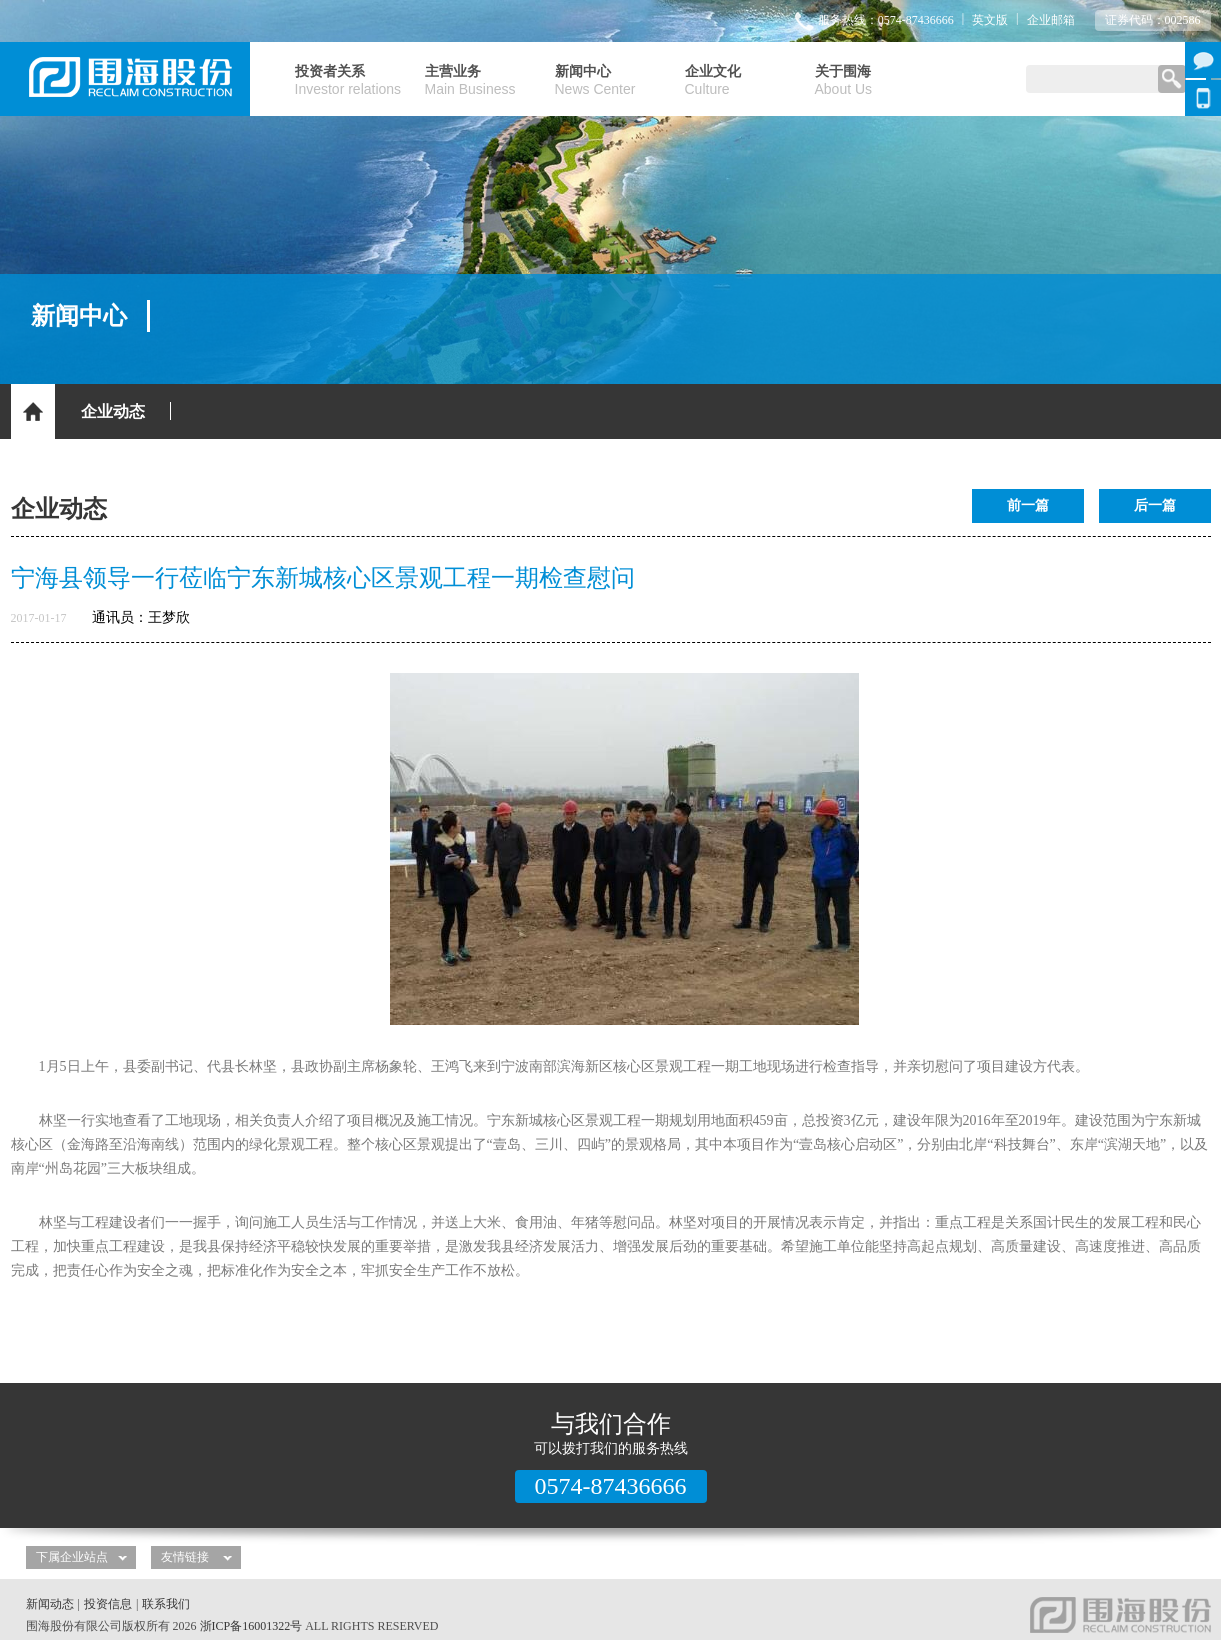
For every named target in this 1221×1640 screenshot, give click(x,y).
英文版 (990, 20)
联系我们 (166, 1604)
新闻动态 (50, 1604)
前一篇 (1028, 505)
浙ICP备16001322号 (251, 1626)
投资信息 (108, 1604)
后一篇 (1155, 505)
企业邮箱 (1051, 20)
